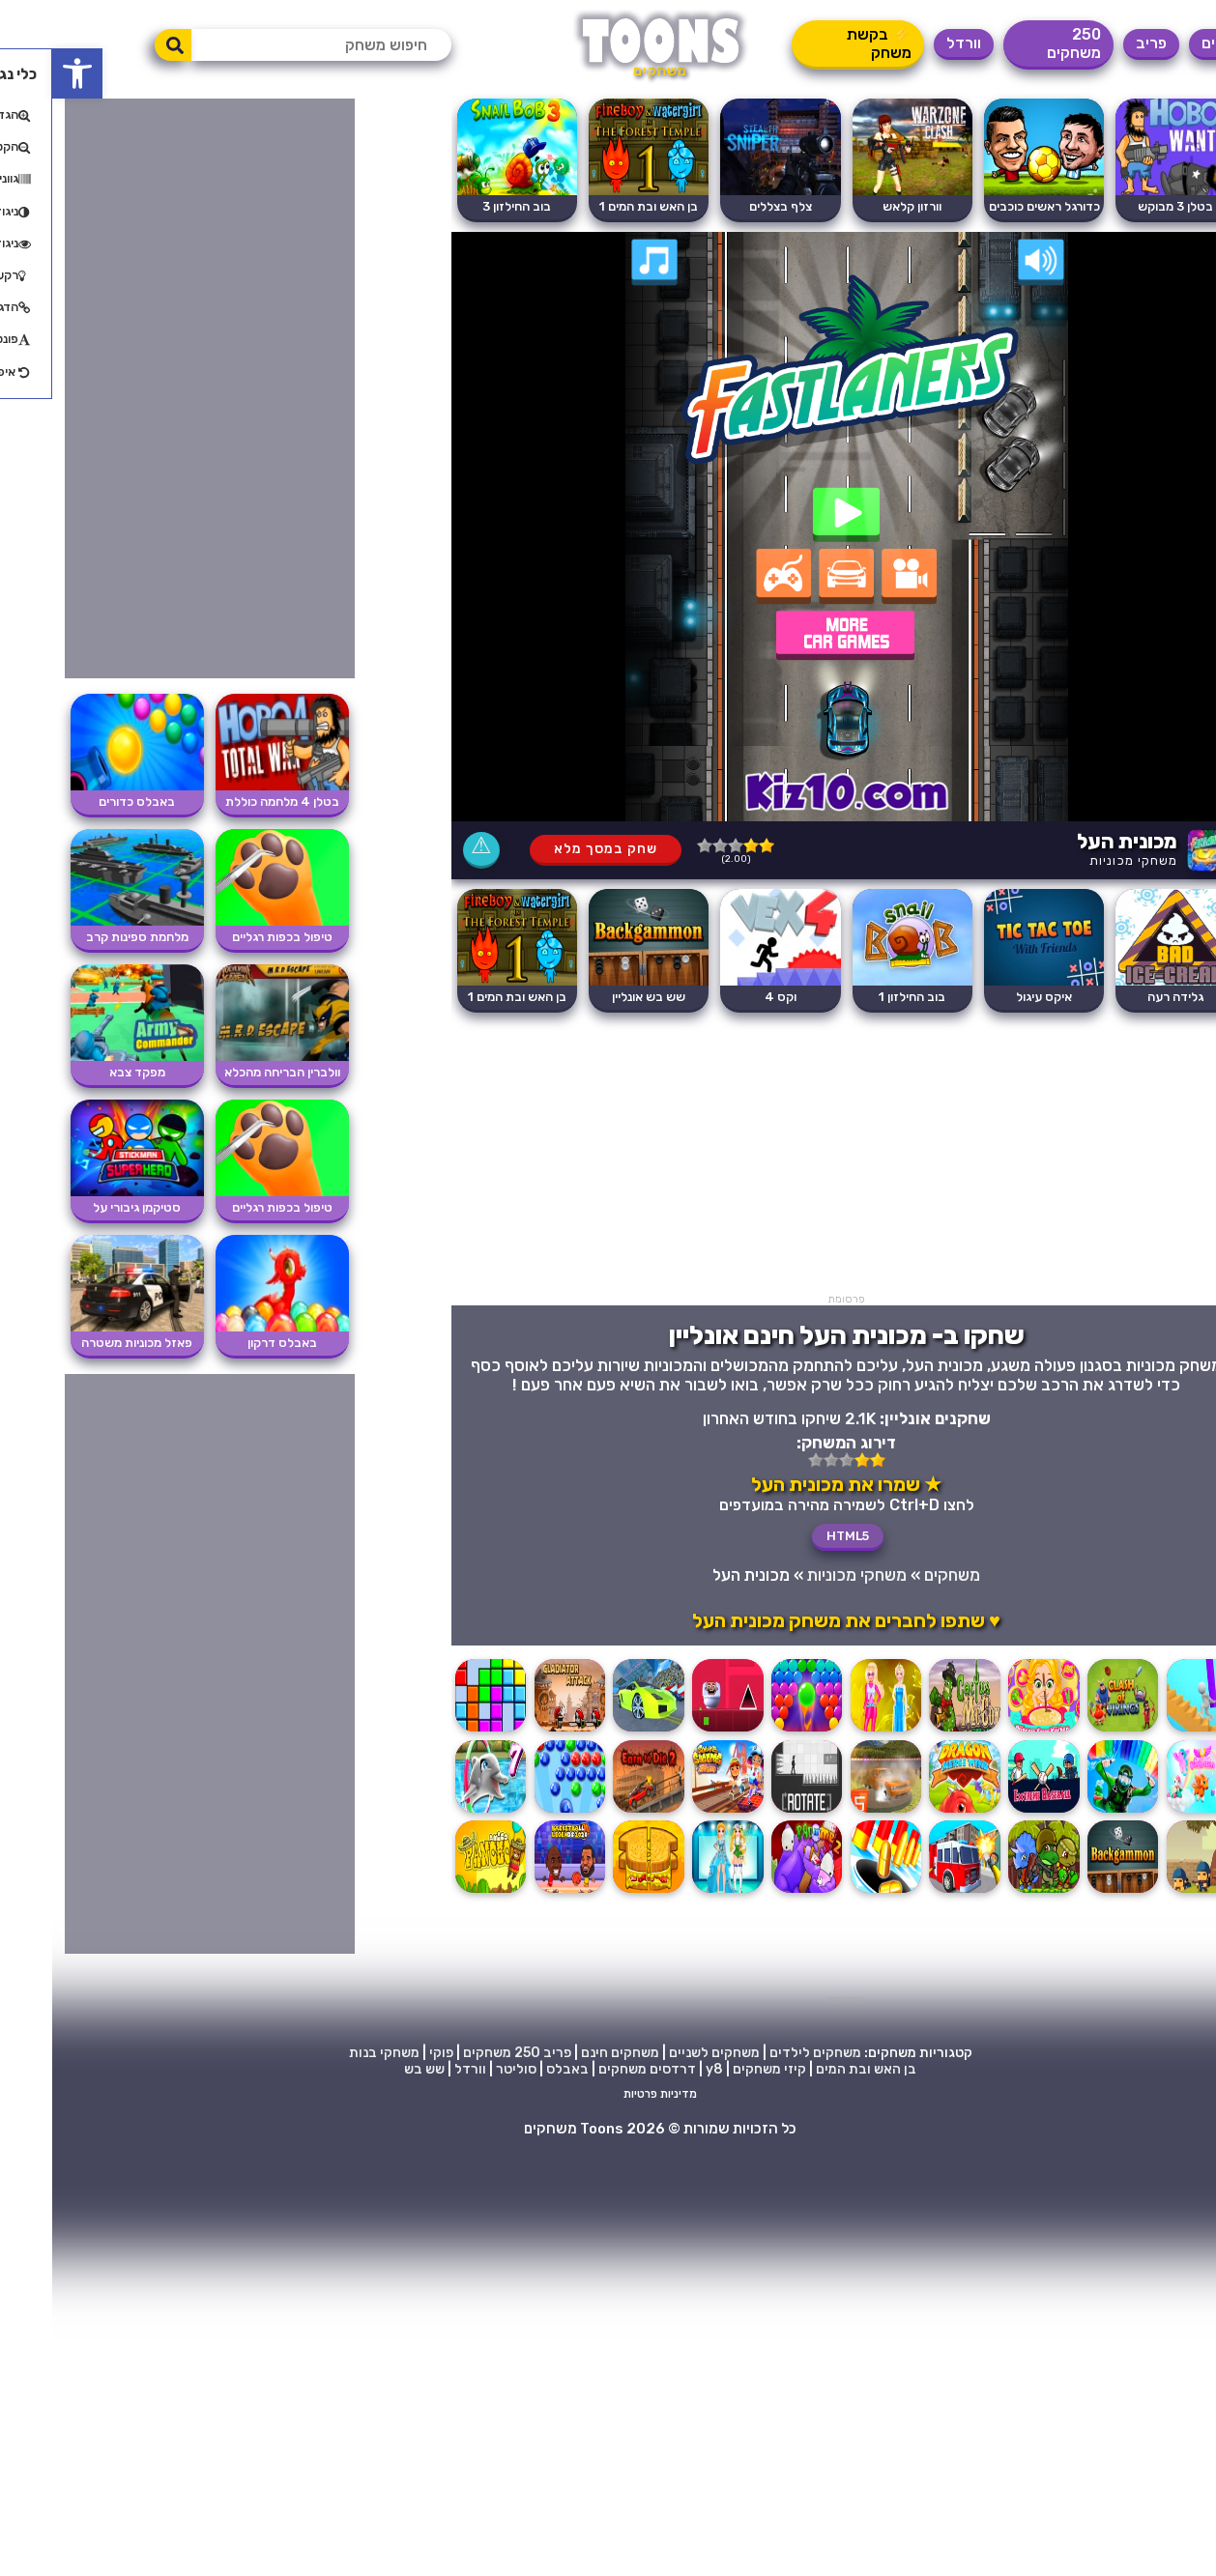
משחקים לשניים (662, 2053)
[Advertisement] (794, 1157)
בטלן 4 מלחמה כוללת (230, 801)
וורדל (911, 43)
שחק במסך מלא (553, 849)
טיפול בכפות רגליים (230, 937)
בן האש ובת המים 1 (596, 206)
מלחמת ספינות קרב (85, 937)
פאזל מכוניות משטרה (84, 1342)
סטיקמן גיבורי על (85, 1207)
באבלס (515, 2069)
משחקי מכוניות (1081, 860)
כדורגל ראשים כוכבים (992, 206)
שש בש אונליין (596, 996)
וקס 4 (728, 996)
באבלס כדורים (84, 801)
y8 (662, 2069)
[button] (25, 73)
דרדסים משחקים (595, 2069)
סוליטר (464, 2069)
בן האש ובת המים (814, 2069)
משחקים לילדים (763, 2053)
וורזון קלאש (859, 206)
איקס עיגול (992, 996)
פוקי (389, 2053)
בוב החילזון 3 (464, 206)
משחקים (1176, 43)
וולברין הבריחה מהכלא (230, 1072)
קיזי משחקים (717, 2069)
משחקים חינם (568, 2053)
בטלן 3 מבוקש (1123, 206)
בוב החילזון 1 (859, 996)
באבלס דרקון (230, 1342)
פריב (1099, 43)
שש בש (372, 2069)
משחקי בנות (332, 2053)
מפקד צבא (85, 1072)
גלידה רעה (1123, 996)
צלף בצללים (728, 206)
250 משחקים (1022, 43)
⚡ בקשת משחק (827, 43)
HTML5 (795, 1536)
